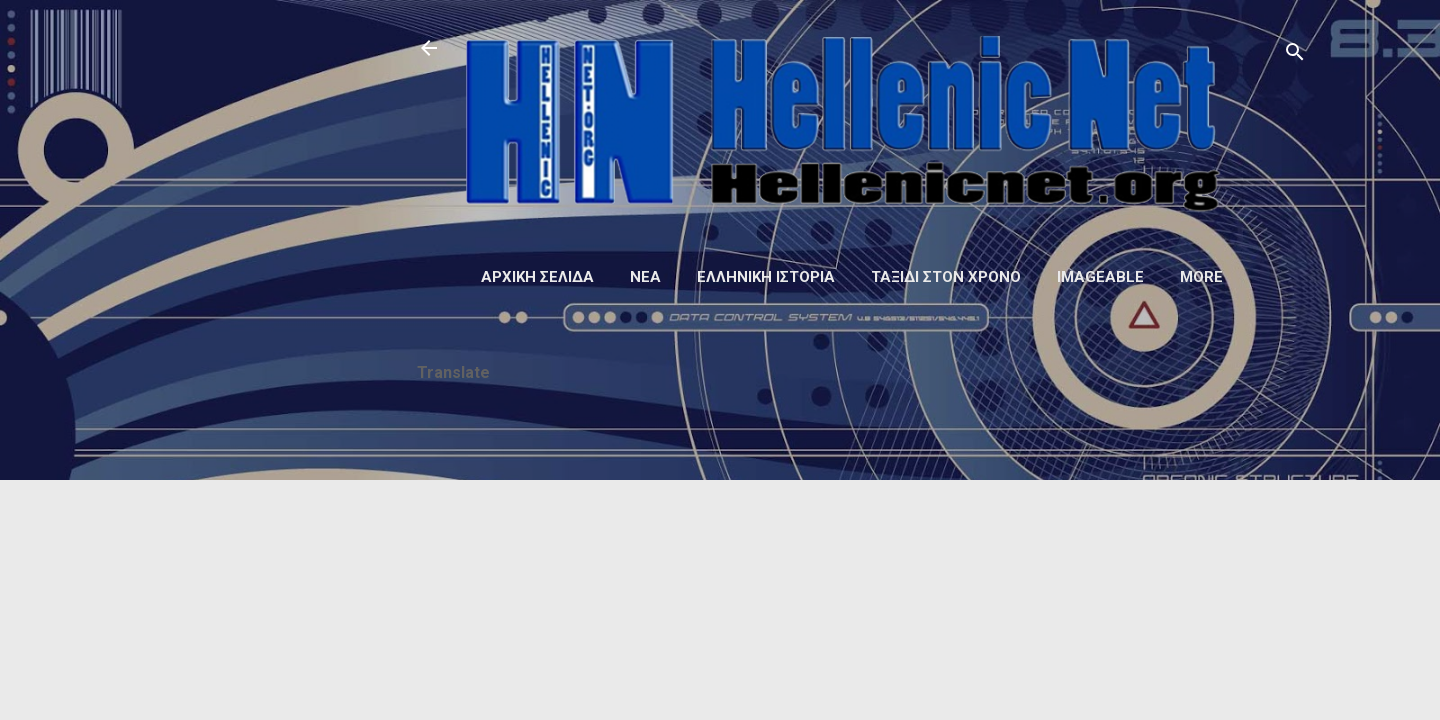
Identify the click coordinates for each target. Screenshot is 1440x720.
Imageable (1100, 277)
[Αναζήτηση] (1295, 54)
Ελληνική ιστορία (766, 277)
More (1201, 277)
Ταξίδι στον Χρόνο (946, 277)
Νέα (645, 277)
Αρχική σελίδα (537, 277)
